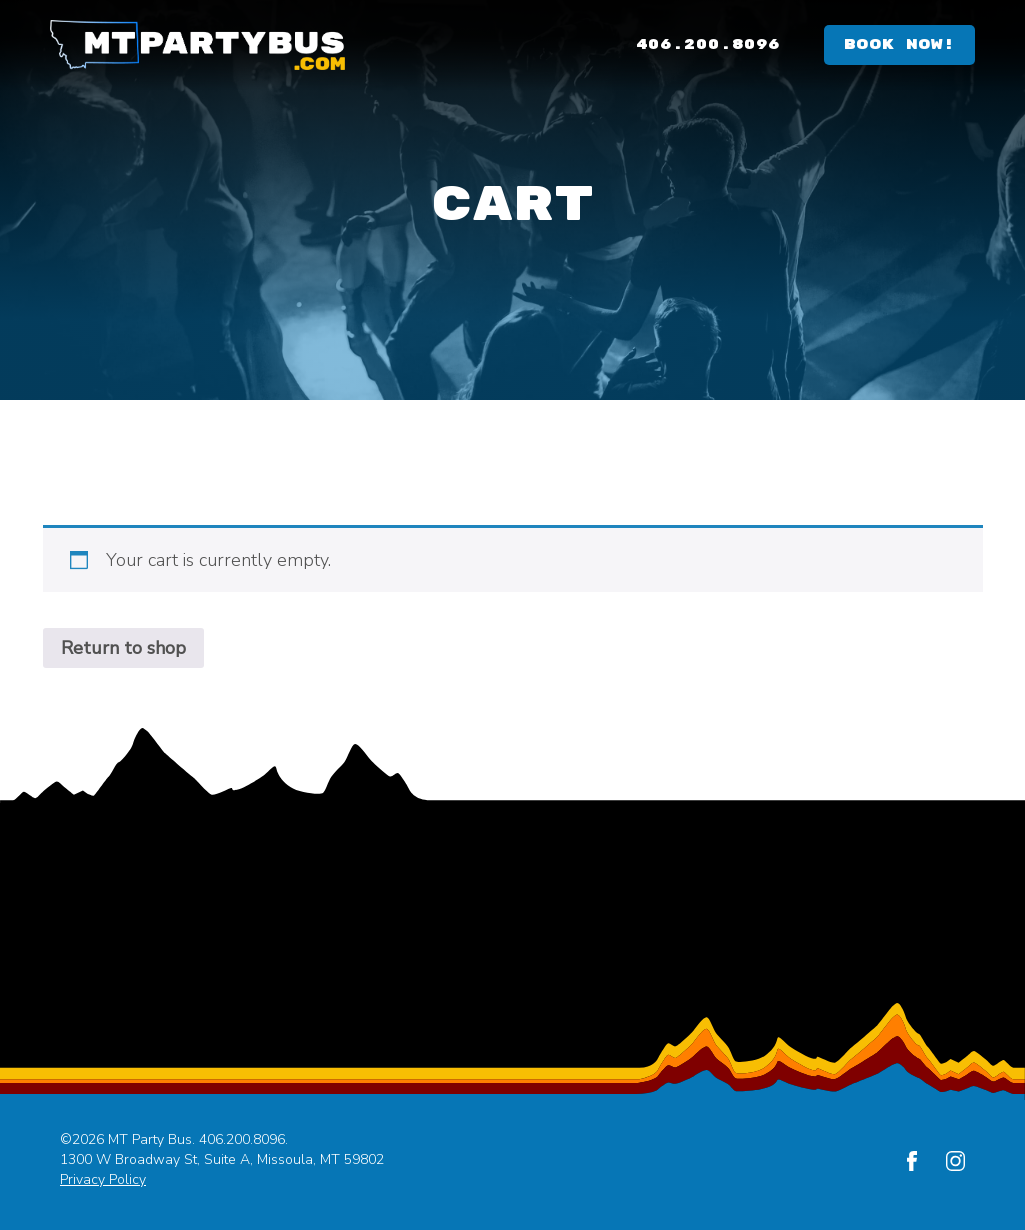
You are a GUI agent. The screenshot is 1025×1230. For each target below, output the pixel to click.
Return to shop (123, 648)
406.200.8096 (708, 44)
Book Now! (899, 44)
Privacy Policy (103, 1179)
